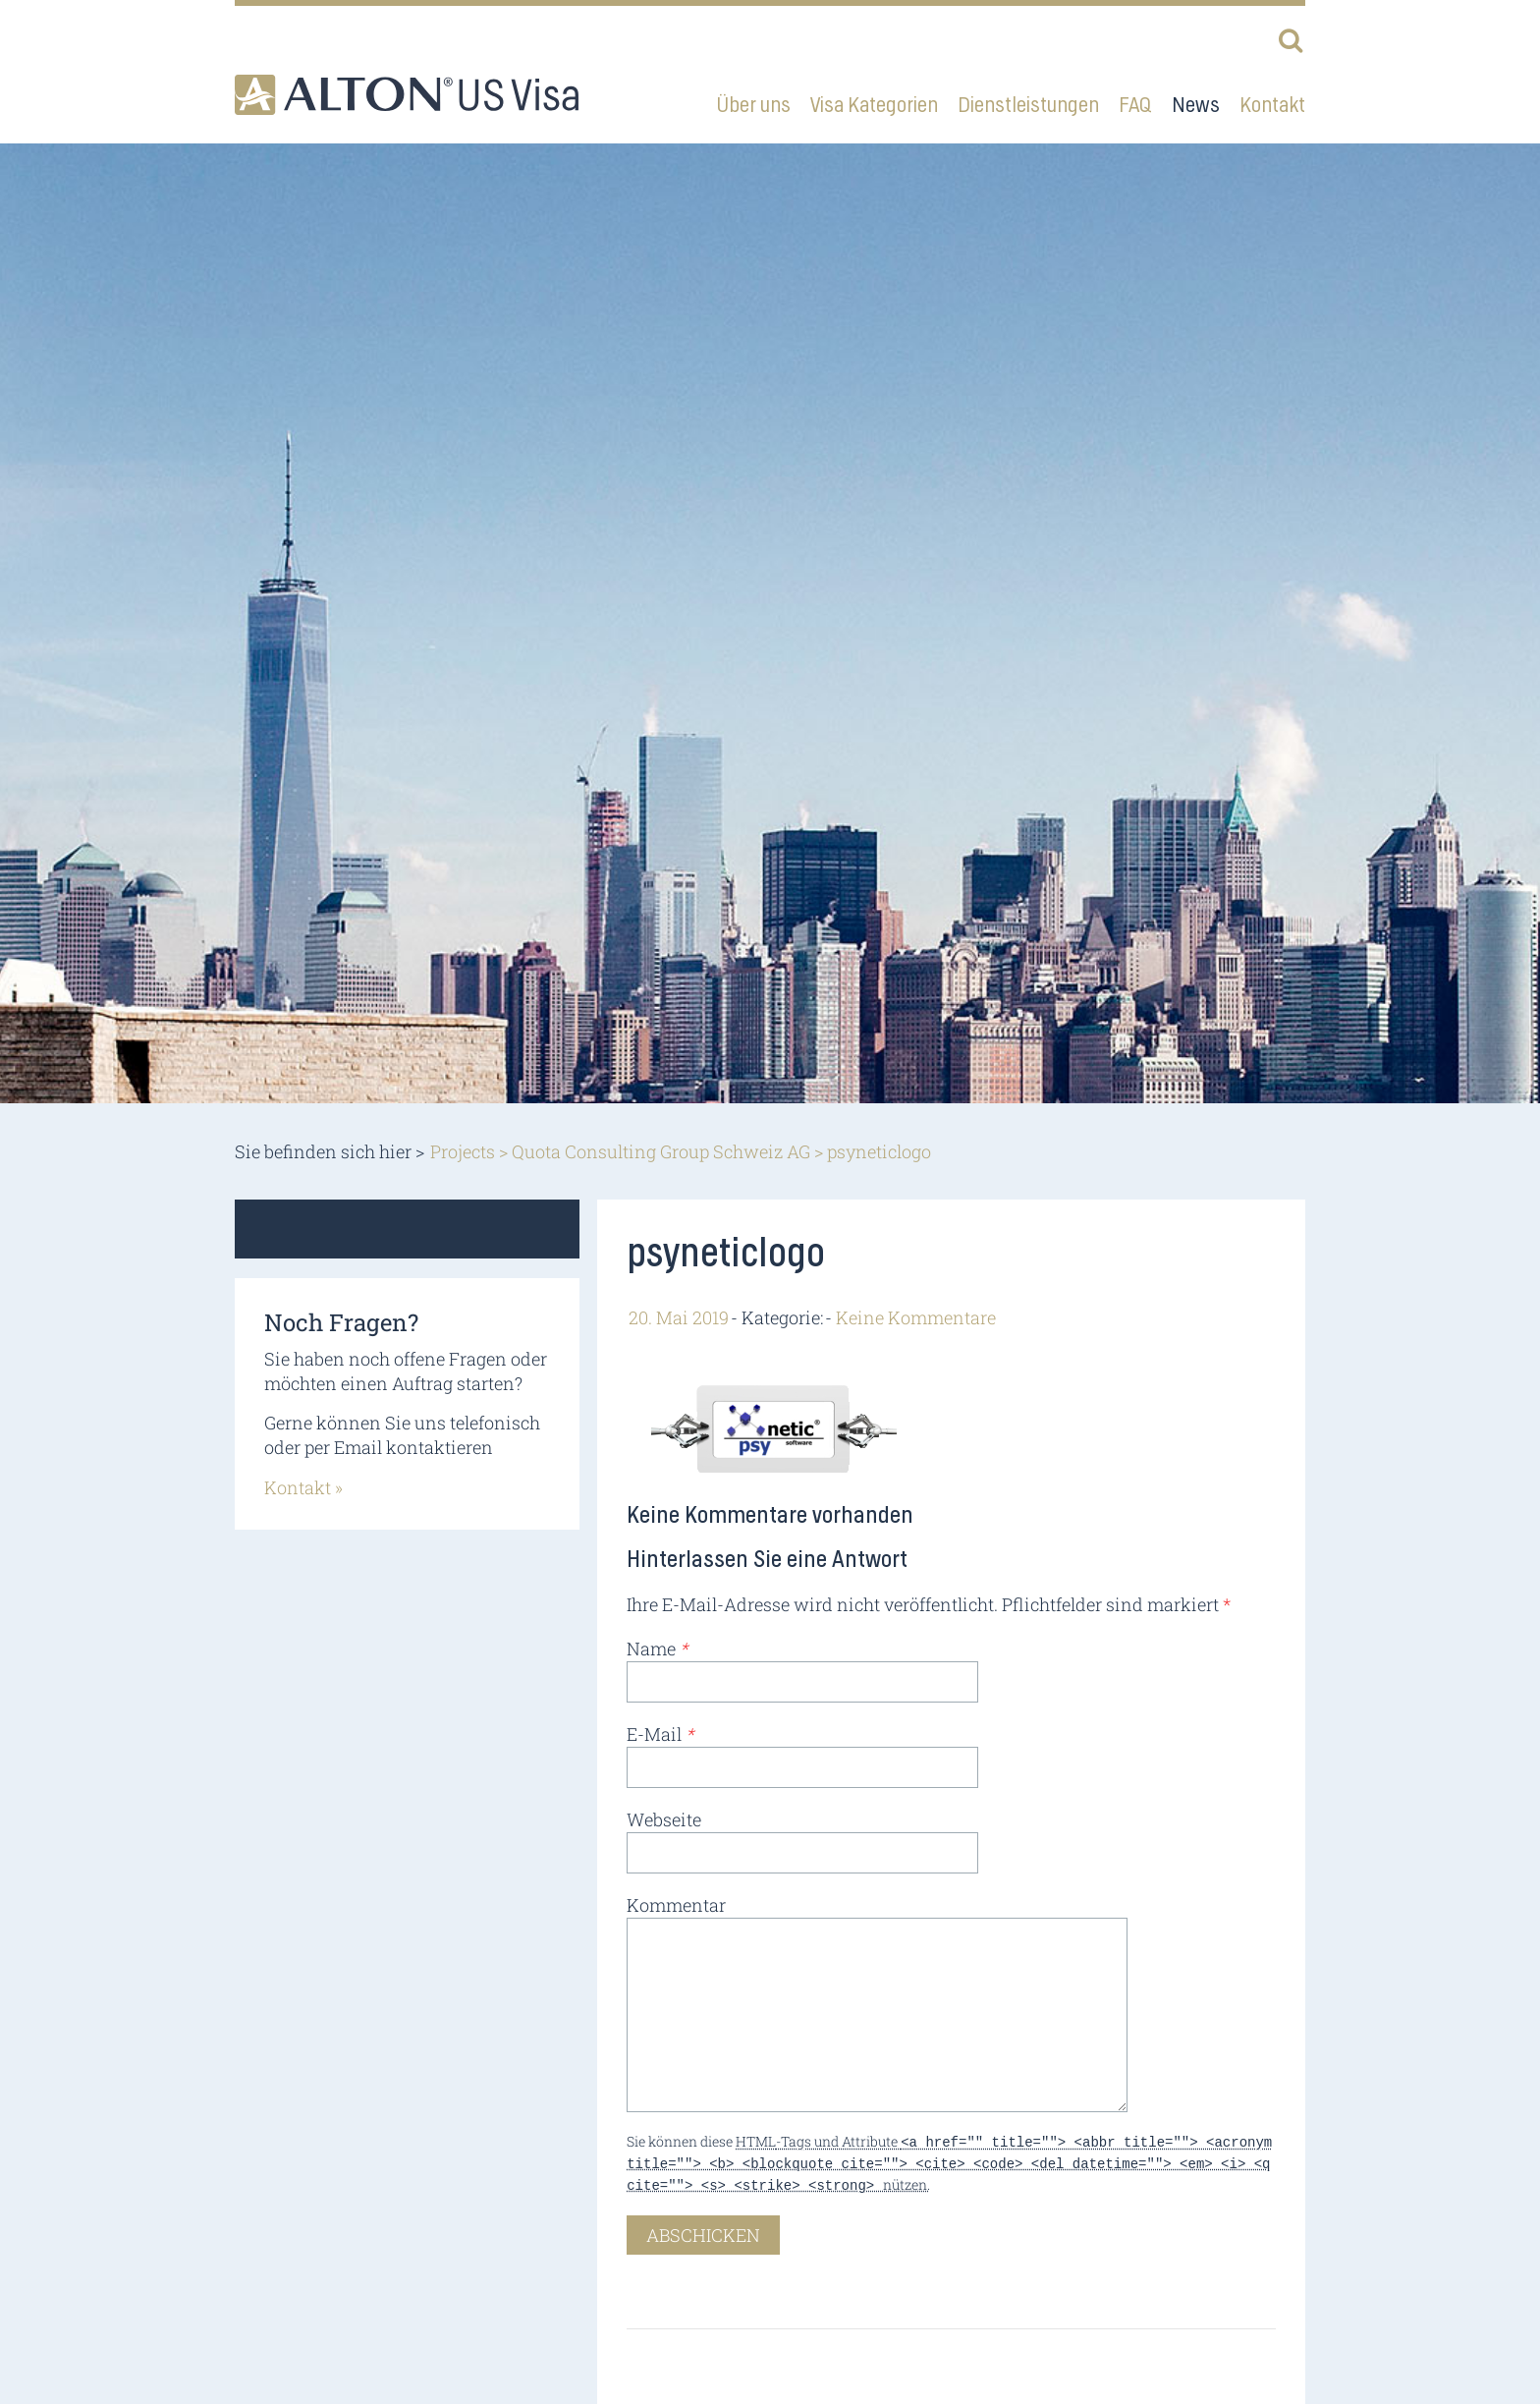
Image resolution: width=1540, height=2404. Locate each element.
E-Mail (660, 1734)
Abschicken (703, 2229)
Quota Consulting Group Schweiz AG (661, 1151)
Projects (462, 1151)
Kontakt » (303, 1487)
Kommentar (676, 1905)
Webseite (664, 1819)
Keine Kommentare (916, 1317)
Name (657, 1648)
